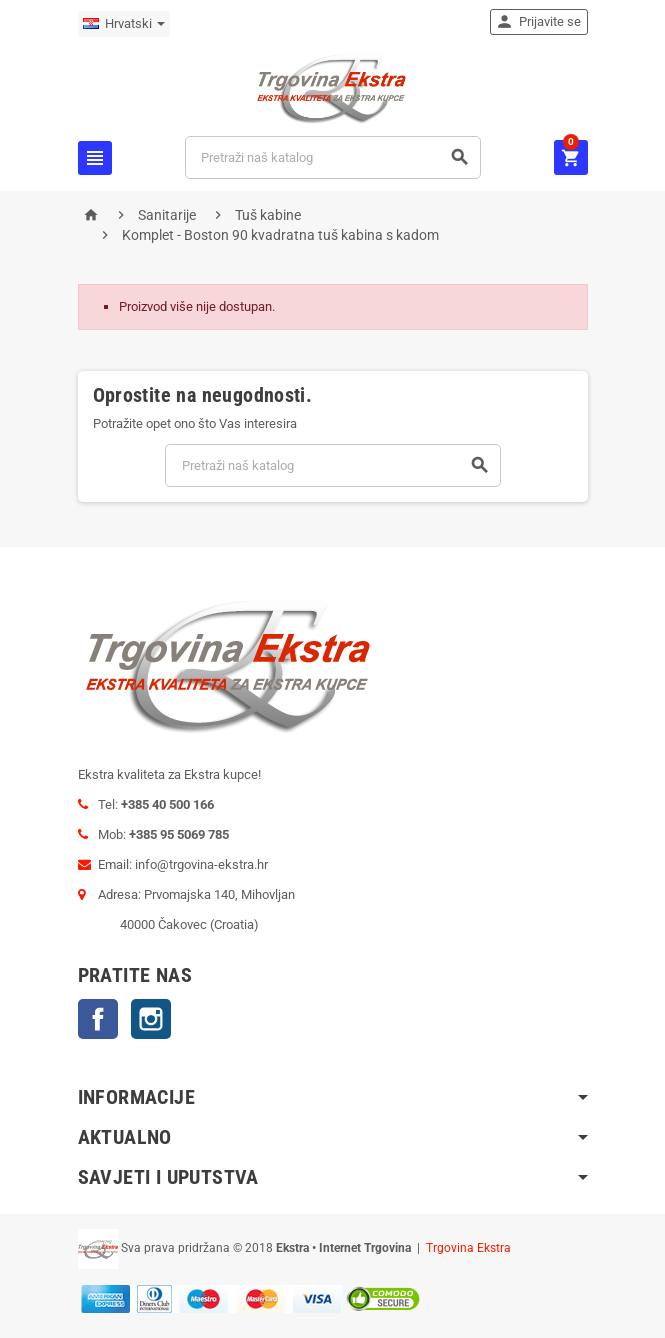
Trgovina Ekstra (468, 1248)
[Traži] (332, 157)
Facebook (98, 1019)
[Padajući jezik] (124, 24)
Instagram (151, 1019)
